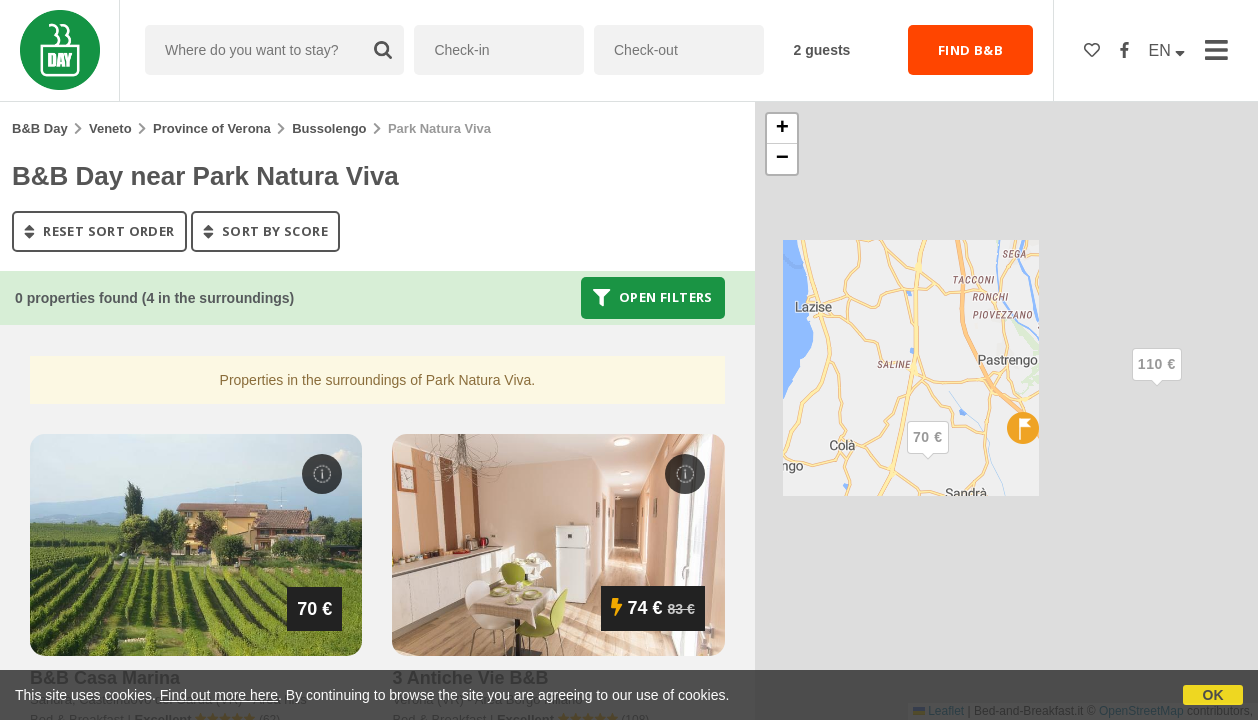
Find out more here (219, 695)
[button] (1157, 381)
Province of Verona (212, 128)
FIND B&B (970, 50)
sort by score (265, 231)
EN (1167, 50)
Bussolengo (329, 128)
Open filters (653, 298)
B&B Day (40, 128)
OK (1213, 695)
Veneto (110, 128)
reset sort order (99, 231)
